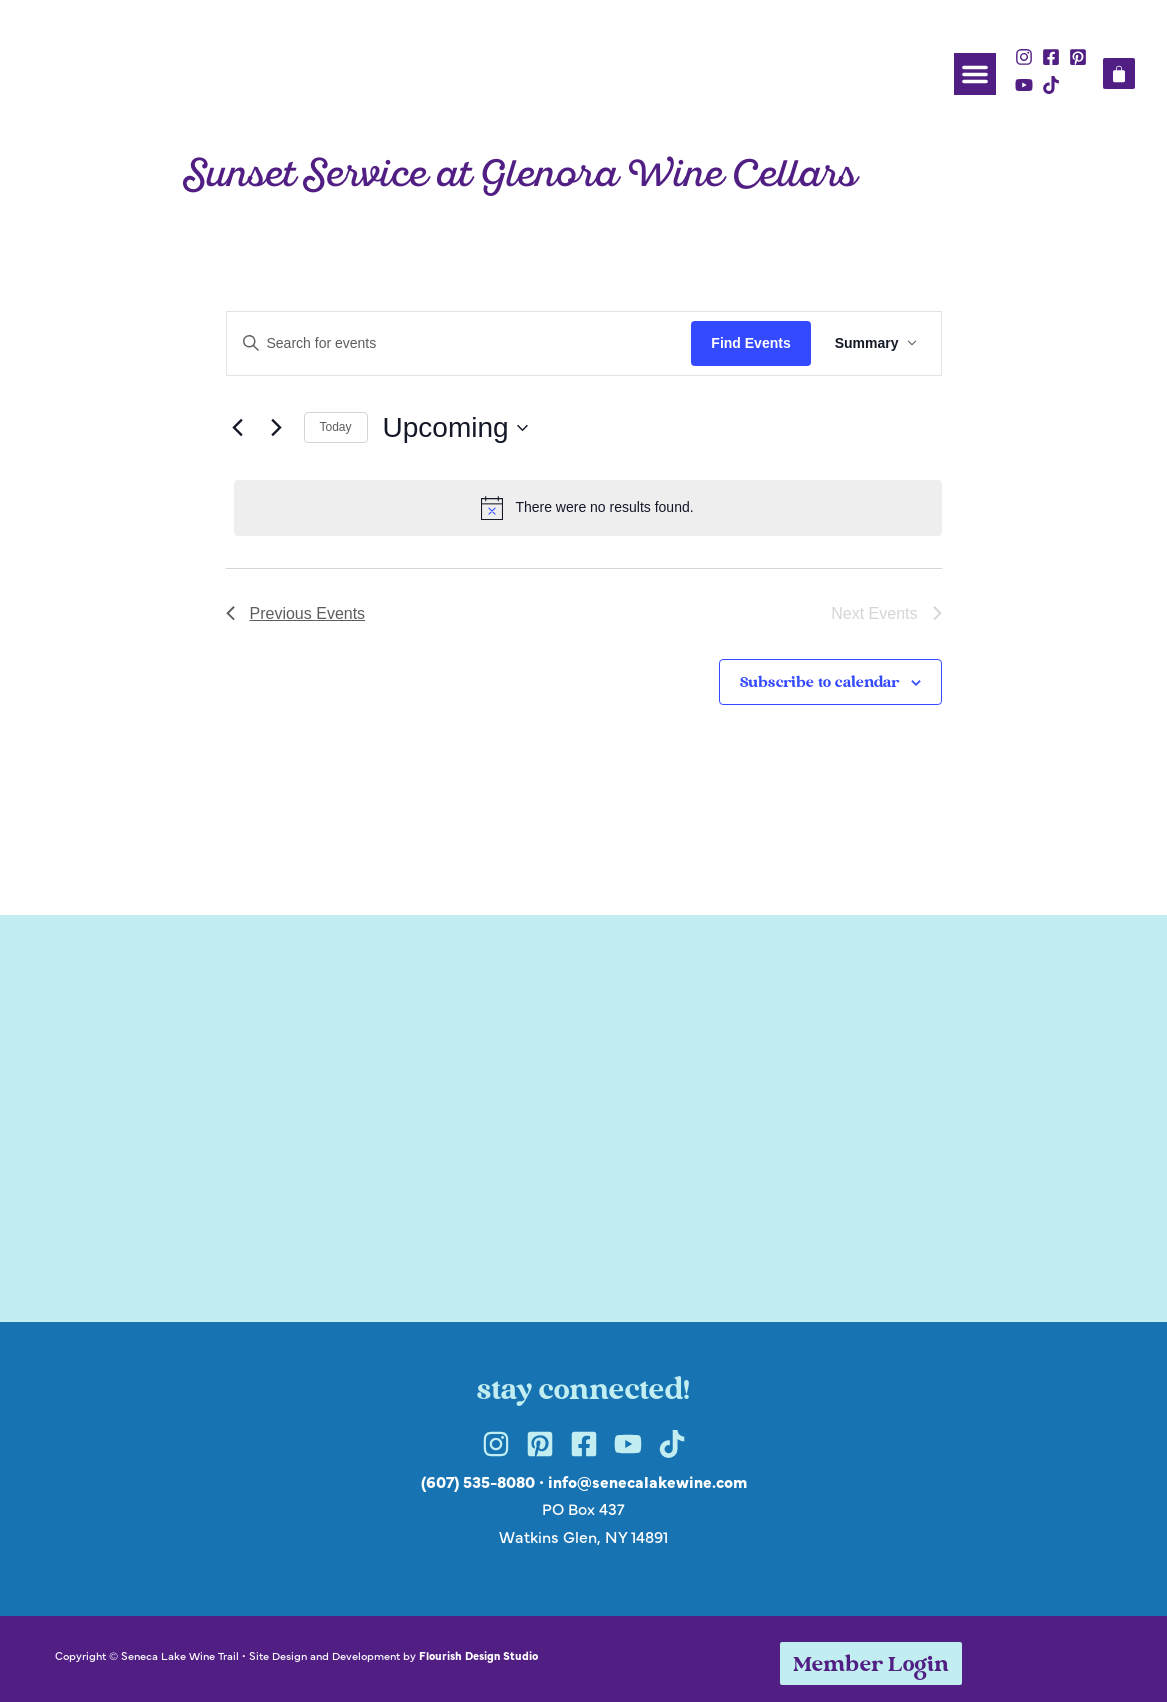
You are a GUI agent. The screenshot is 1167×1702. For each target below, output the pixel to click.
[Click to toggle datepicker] (455, 428)
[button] (975, 74)
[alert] (588, 508)
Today (336, 427)
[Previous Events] (238, 428)
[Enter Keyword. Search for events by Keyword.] (459, 343)
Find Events (750, 343)
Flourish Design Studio (478, 1655)
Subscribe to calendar (819, 683)
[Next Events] (277, 428)
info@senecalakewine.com (647, 1481)
